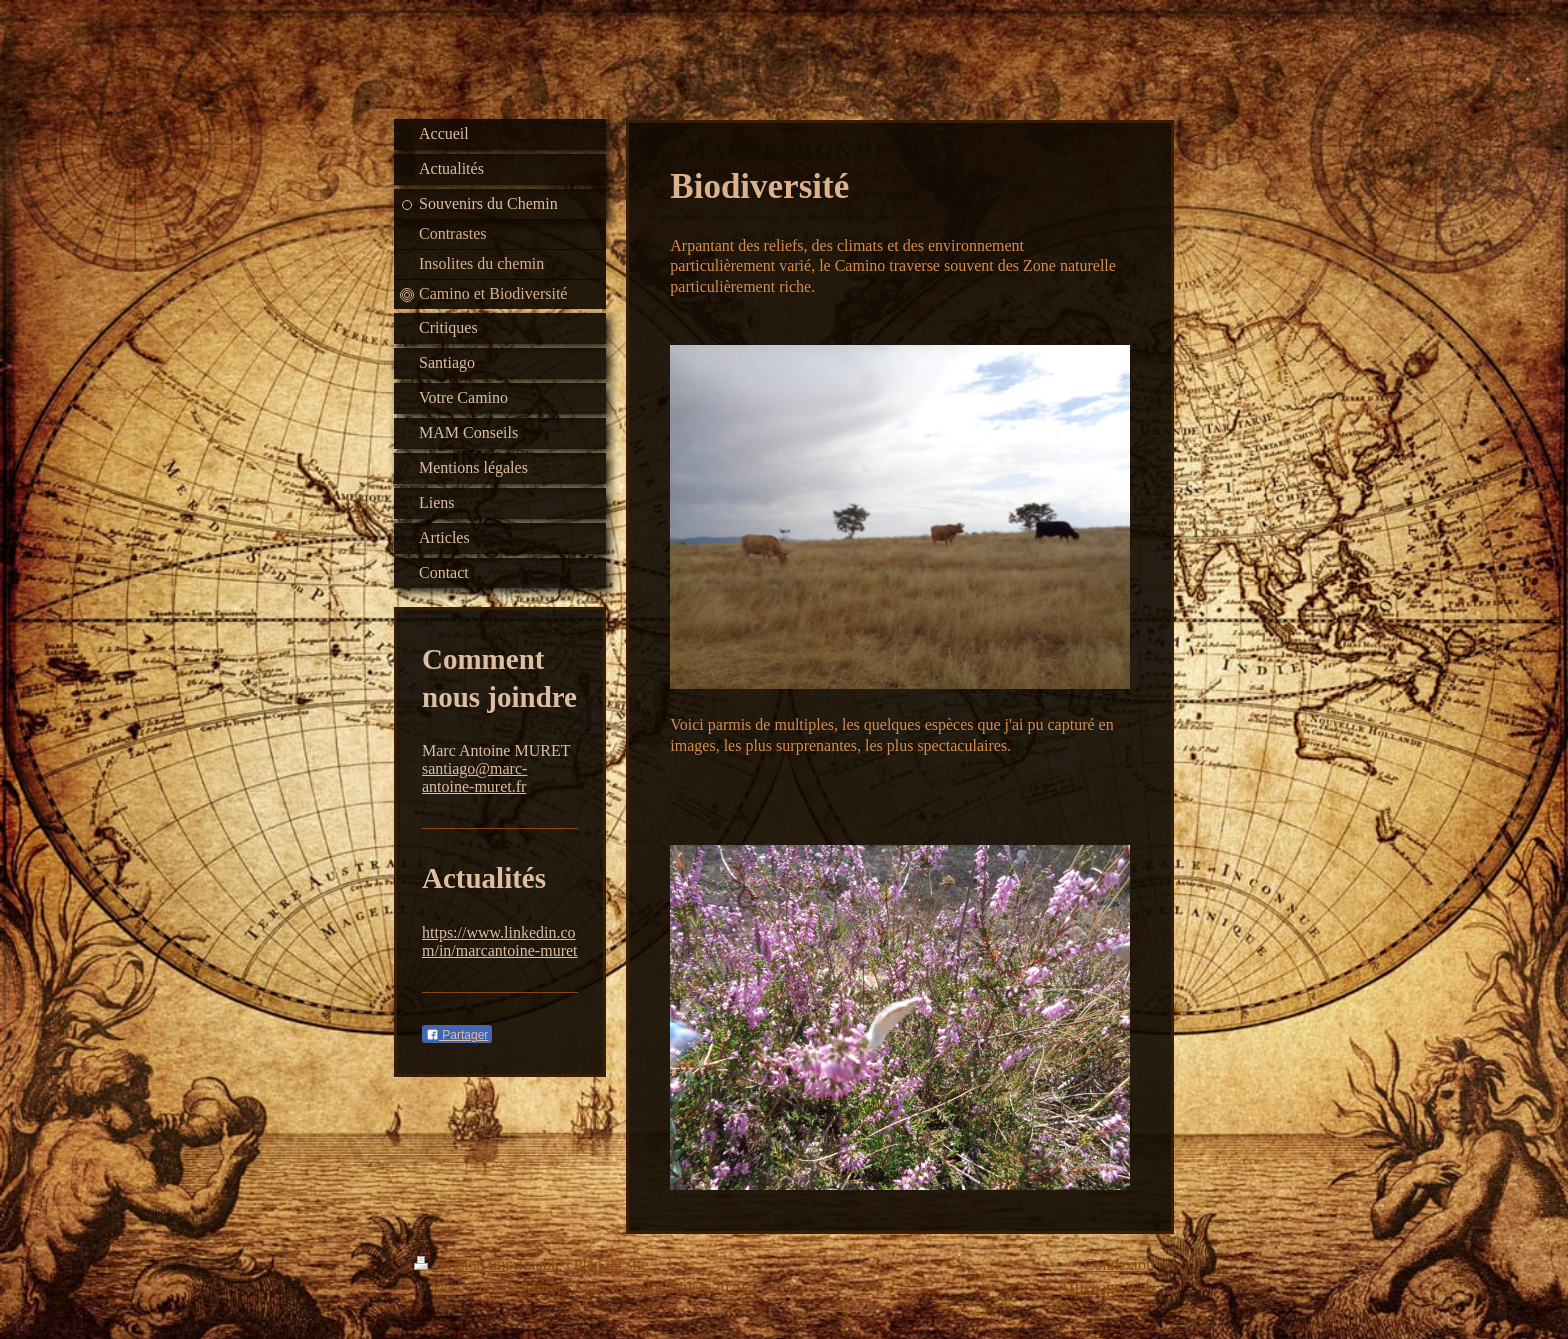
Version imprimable (490, 1264)
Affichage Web (1106, 1287)
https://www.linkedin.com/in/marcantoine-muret (500, 941)
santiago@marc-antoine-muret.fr (474, 777)
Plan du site (611, 1264)
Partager (457, 1035)
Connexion (1119, 1264)
